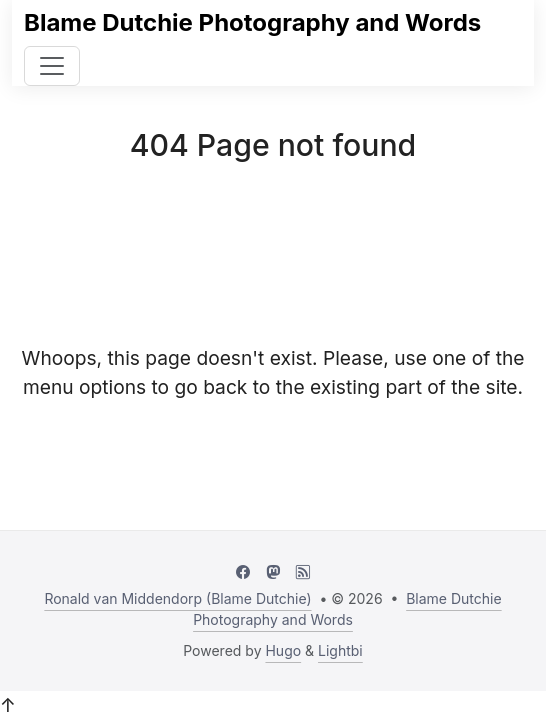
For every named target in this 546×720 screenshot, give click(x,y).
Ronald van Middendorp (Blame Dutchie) (177, 598)
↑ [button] (8, 705)
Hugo (283, 650)
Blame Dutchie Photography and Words (252, 22)
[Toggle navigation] (52, 66)
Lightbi (340, 650)
